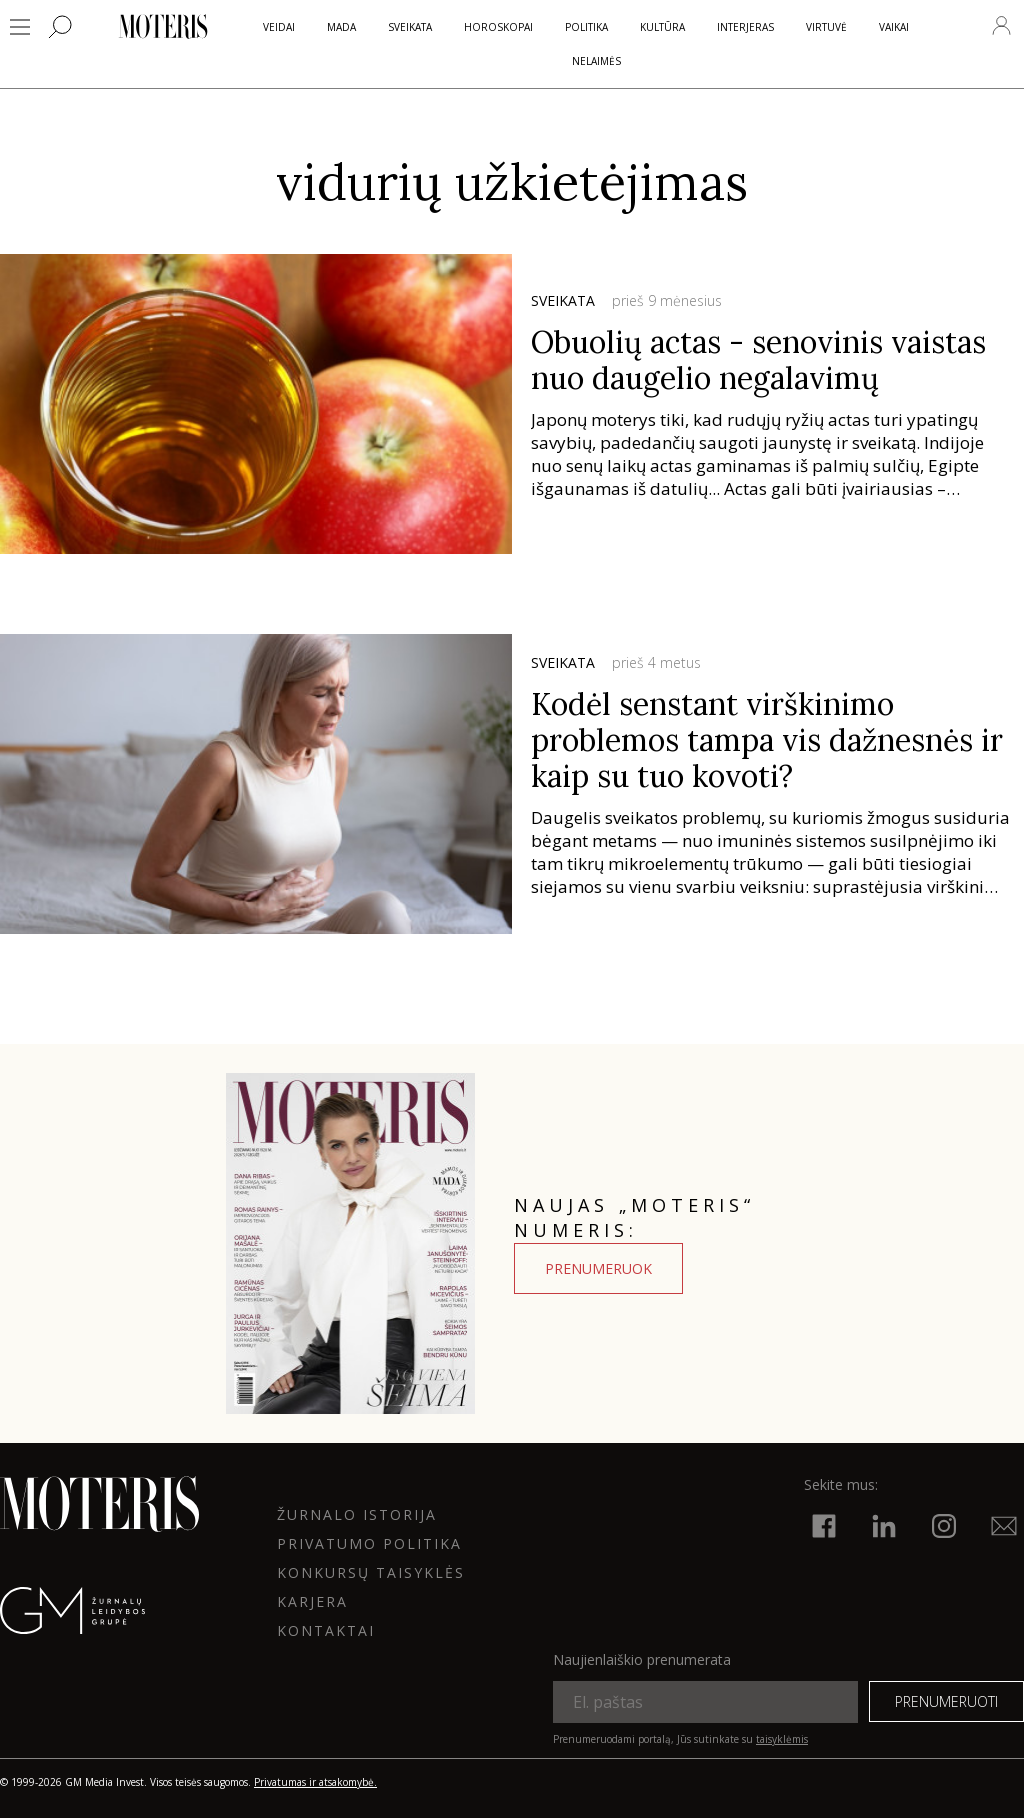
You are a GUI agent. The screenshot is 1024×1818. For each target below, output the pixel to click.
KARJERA (312, 1601)
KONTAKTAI (326, 1630)
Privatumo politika (369, 1543)
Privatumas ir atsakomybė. (315, 1782)
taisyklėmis (782, 1739)
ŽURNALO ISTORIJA (357, 1514)
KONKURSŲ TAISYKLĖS (371, 1572)
